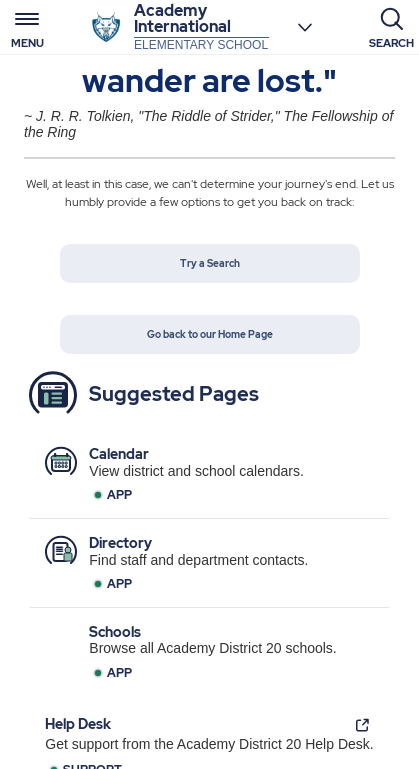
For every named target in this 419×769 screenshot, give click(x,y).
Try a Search (210, 263)
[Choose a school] (305, 27)
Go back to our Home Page (210, 334)
